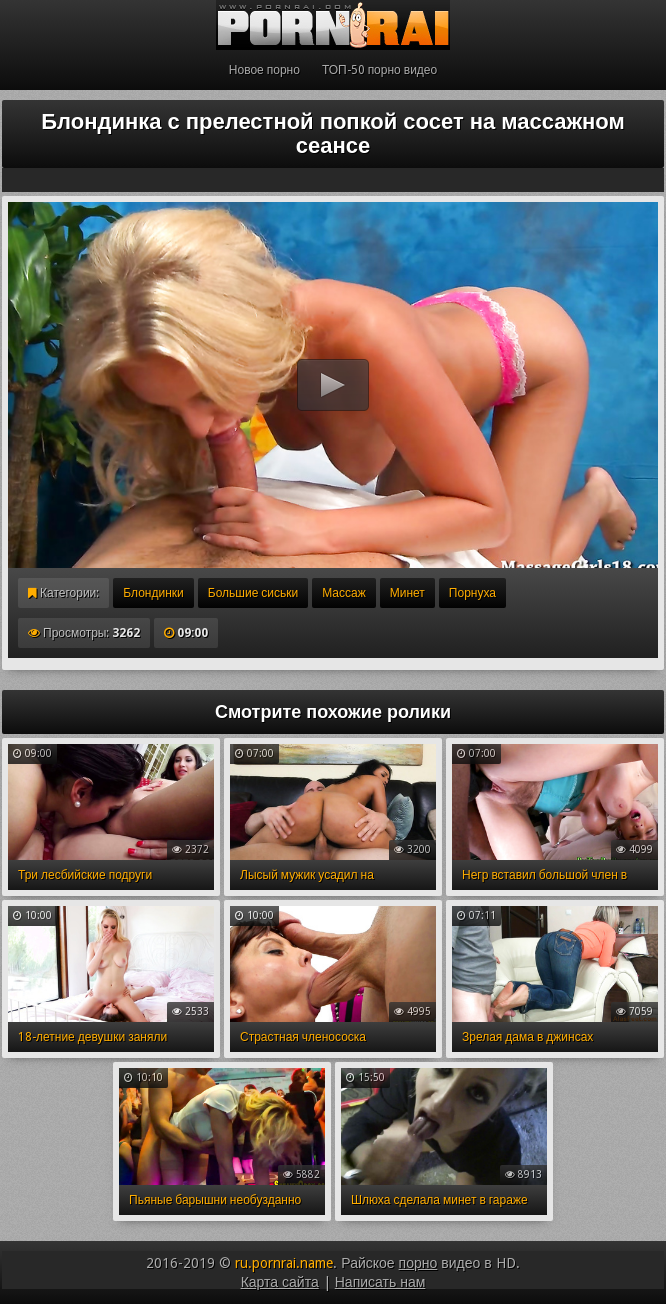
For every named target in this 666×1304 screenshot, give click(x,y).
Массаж (344, 593)
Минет (407, 593)
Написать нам (380, 1282)
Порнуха (472, 593)
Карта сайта (280, 1282)
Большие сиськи (253, 593)
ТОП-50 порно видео (379, 70)
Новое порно (264, 70)
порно (418, 1263)
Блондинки (153, 593)
